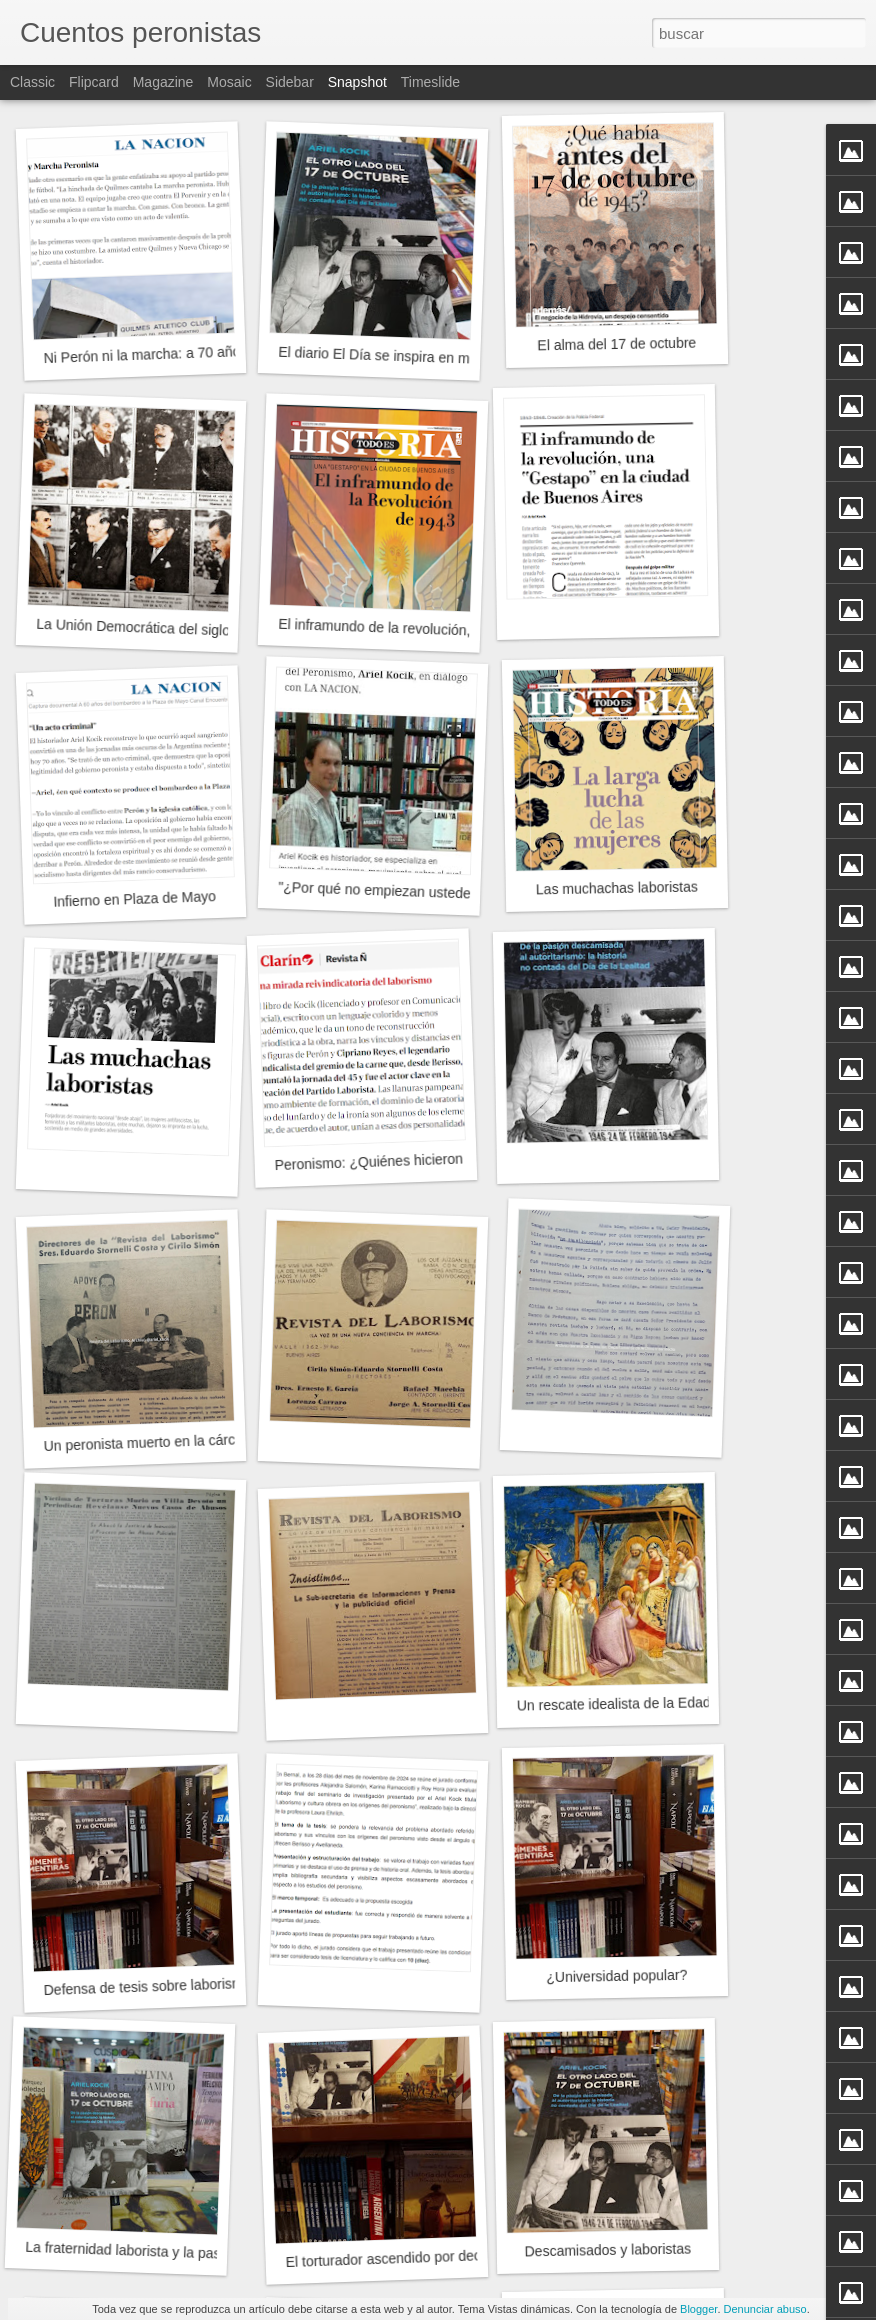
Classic (32, 82)
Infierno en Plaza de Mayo (134, 899)
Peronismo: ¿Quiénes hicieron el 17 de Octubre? (426, 1160)
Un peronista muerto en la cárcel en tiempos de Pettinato (220, 1440)
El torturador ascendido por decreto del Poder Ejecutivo (457, 2256)
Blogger (698, 2309)
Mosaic (229, 82)
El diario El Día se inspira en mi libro (390, 356)
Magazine (163, 82)
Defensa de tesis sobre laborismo (147, 1986)
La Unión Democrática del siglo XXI (146, 628)
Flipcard (94, 82)
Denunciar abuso (765, 2309)
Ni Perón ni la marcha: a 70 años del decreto (181, 353)
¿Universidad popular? (616, 1976)
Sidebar (290, 82)
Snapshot (357, 82)
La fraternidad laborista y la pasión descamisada (175, 2252)
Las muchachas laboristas (617, 888)
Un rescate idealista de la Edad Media (635, 1703)
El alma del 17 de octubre (616, 344)
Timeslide (430, 82)
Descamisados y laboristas (607, 2250)
